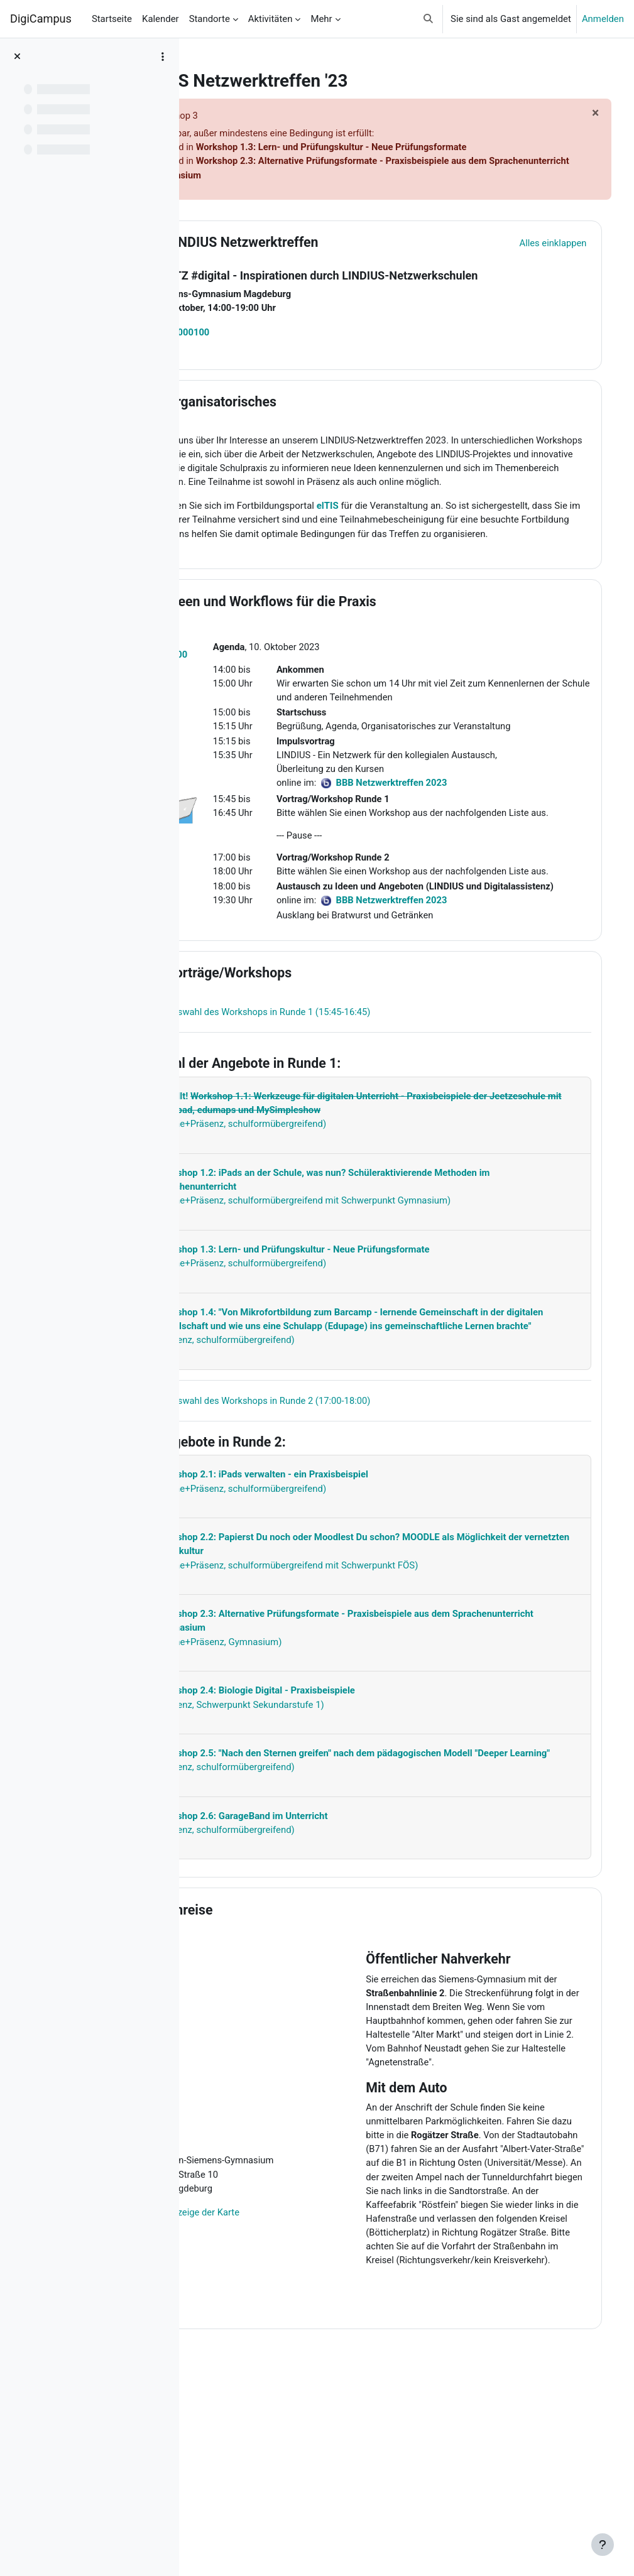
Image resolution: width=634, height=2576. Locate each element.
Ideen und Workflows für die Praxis (352, 631)
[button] (428, 19)
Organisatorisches (302, 403)
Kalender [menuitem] (160, 18)
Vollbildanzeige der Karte (269, 2316)
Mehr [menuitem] (321, 18)
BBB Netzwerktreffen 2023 (437, 975)
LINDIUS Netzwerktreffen (322, 243)
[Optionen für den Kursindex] (162, 56)
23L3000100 (264, 333)
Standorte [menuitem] (209, 18)
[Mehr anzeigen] (396, 1190)
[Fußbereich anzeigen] (602, 2544)
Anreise (270, 2013)
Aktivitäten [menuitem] (270, 18)
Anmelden (603, 18)
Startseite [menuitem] (112, 18)
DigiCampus (41, 18)
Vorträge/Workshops (309, 1048)
